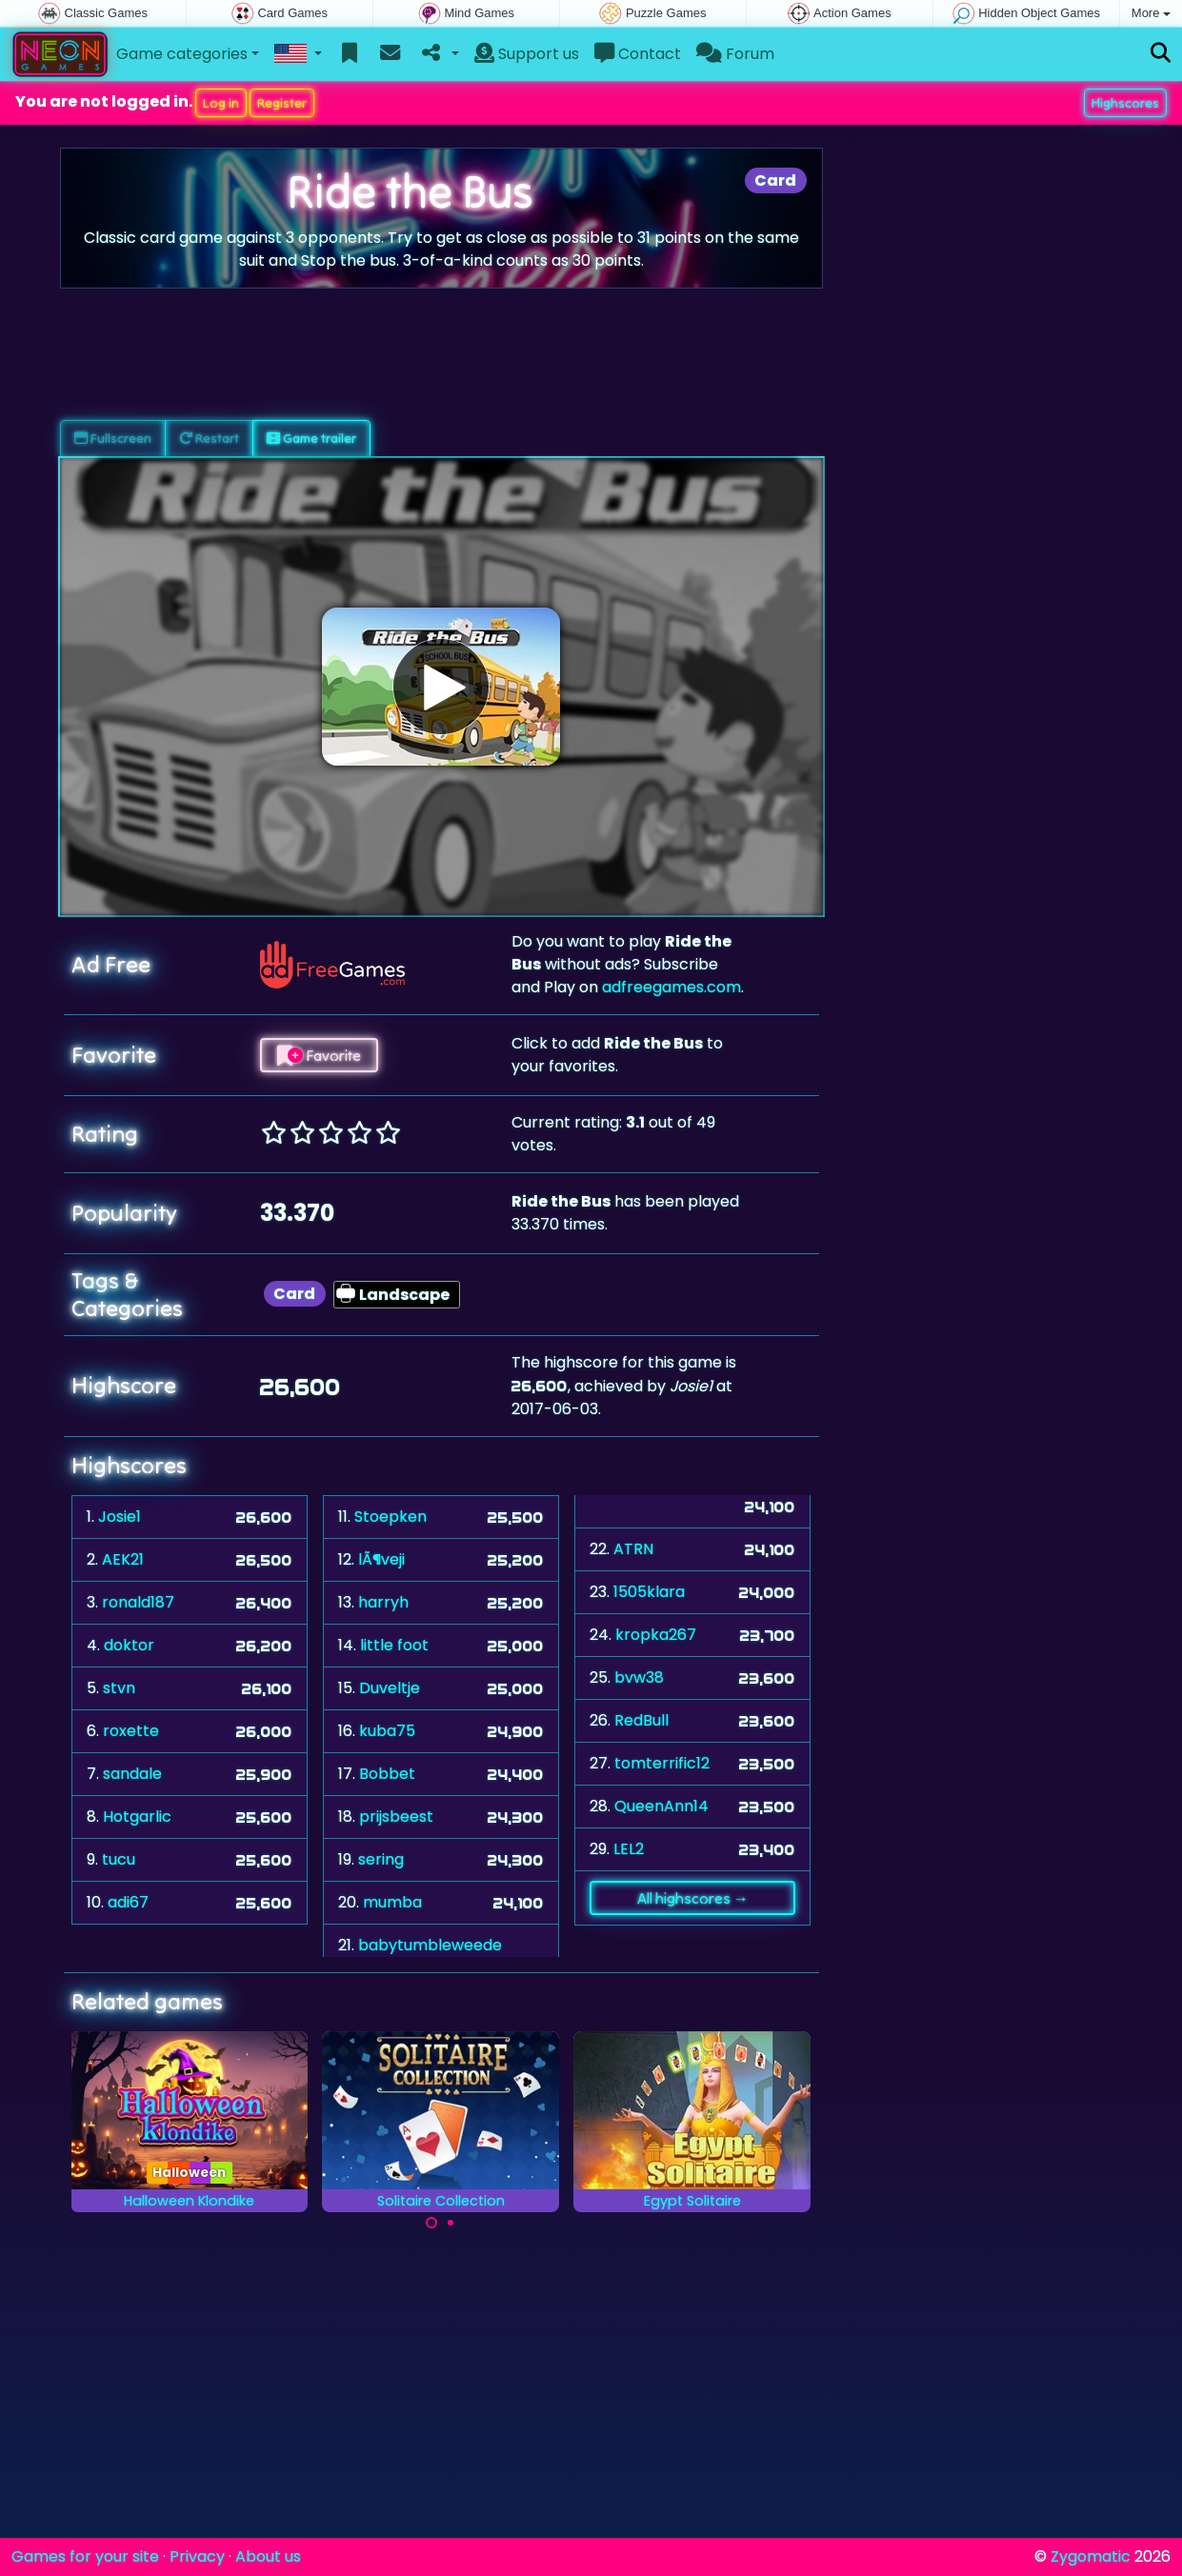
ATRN (633, 1549)
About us (268, 2556)
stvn (119, 1688)
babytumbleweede (430, 1945)
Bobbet (387, 1774)
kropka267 (655, 1635)
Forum (735, 54)
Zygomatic (1091, 2556)
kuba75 (387, 1731)
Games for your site (85, 2556)
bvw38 (639, 1677)
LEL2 (628, 1849)
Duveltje (389, 1688)
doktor (129, 1645)
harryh (383, 1602)
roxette (131, 1731)
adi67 (128, 1902)
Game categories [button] (182, 54)
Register (282, 102)
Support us (526, 54)
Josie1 (119, 1517)
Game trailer (311, 438)
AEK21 (123, 1559)
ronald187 (138, 1602)
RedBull (641, 1720)
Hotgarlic (137, 1816)
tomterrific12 (662, 1763)
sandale (132, 1774)
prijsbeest (396, 1816)
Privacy (197, 2556)
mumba (392, 1902)
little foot (394, 1645)
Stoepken (390, 1517)
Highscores (1125, 102)
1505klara (649, 1592)
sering (381, 1859)
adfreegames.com (671, 987)
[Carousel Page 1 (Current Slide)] (431, 2222)
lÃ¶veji (381, 1559)
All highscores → (693, 1897)
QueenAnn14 (661, 1806)
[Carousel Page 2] (450, 2222)
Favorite (319, 1055)
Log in (221, 102)
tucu (118, 1859)
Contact (637, 54)
